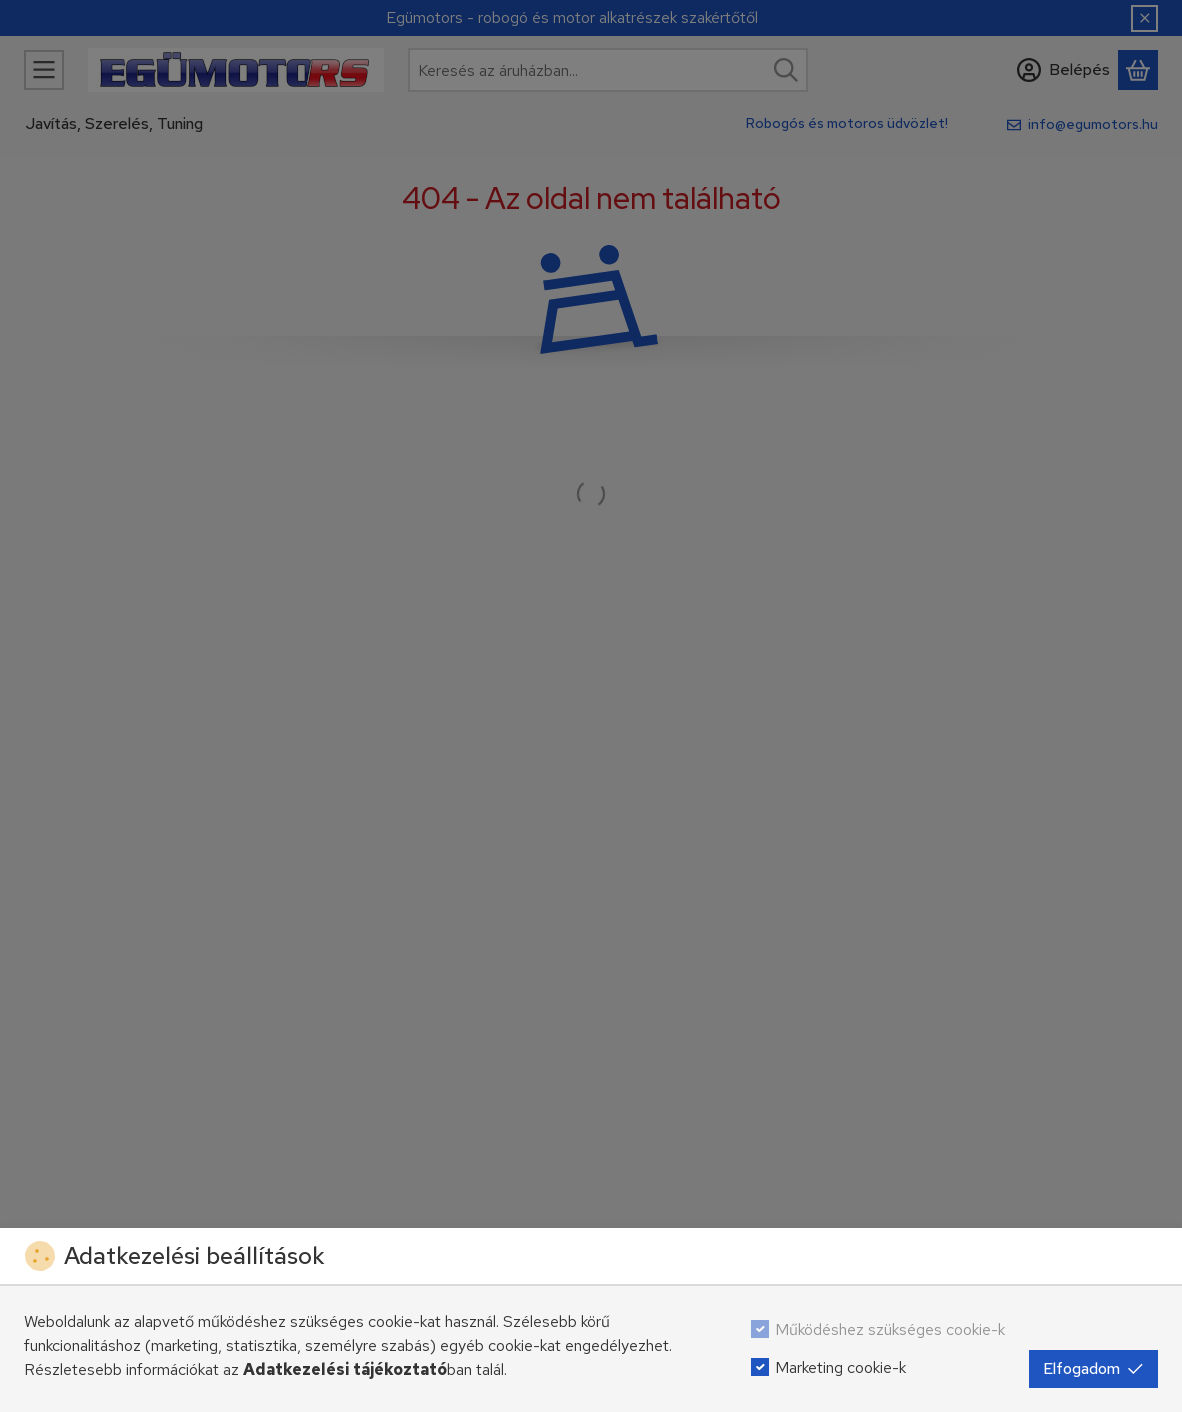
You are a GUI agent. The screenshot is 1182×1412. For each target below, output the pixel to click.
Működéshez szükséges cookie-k (890, 1329)
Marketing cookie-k (840, 1367)
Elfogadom (1093, 1368)
